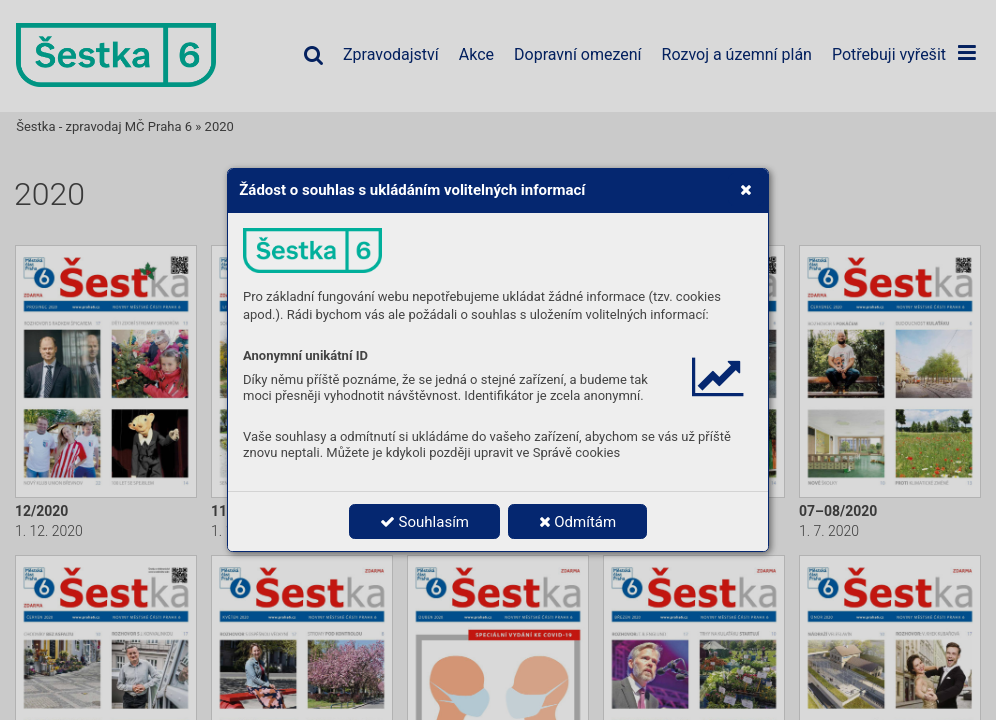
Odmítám (578, 522)
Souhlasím (424, 522)
